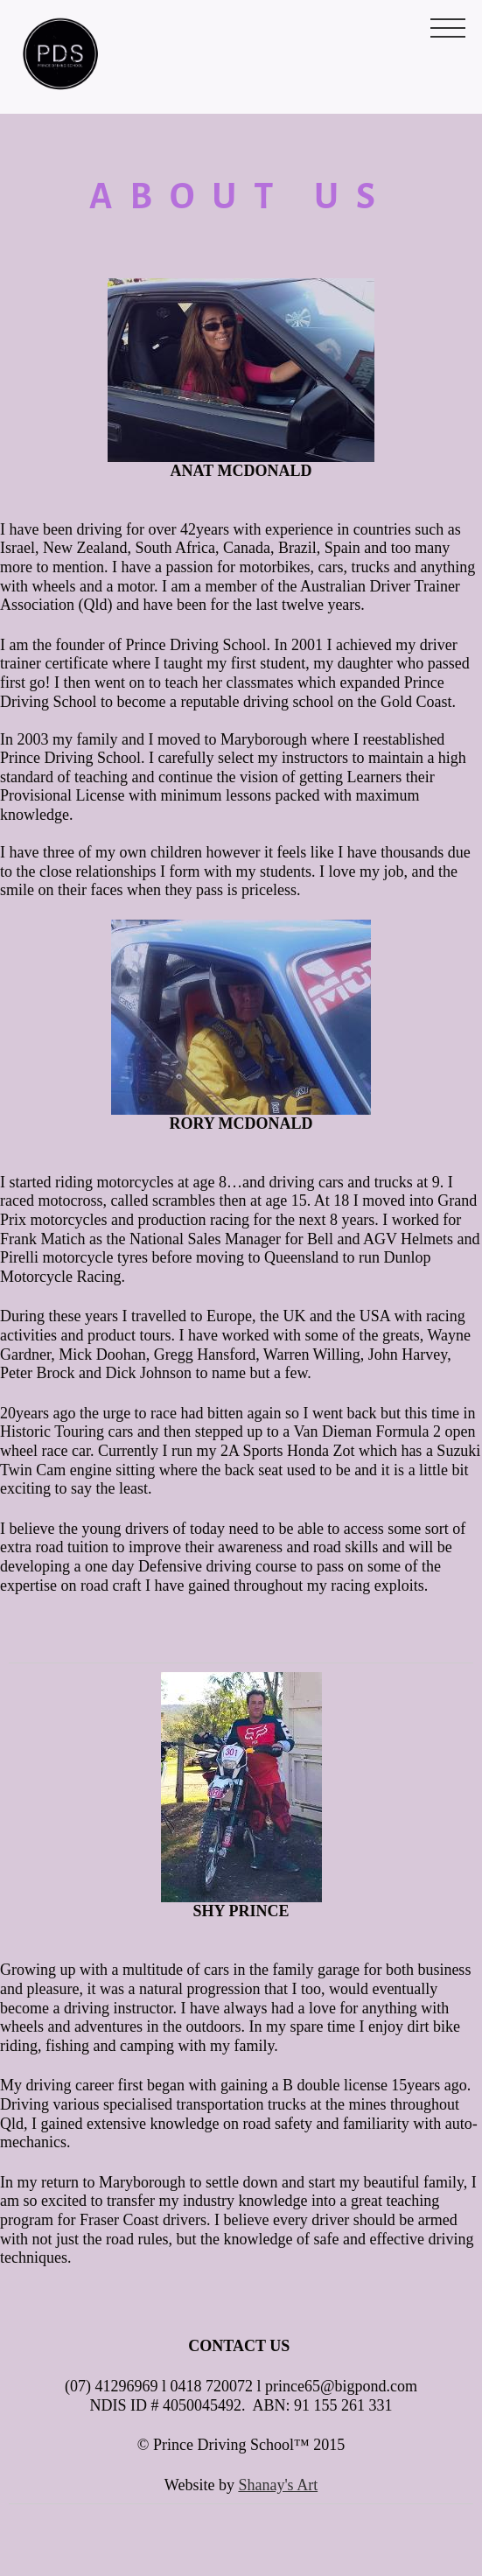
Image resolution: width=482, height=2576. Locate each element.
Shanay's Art (278, 2485)
